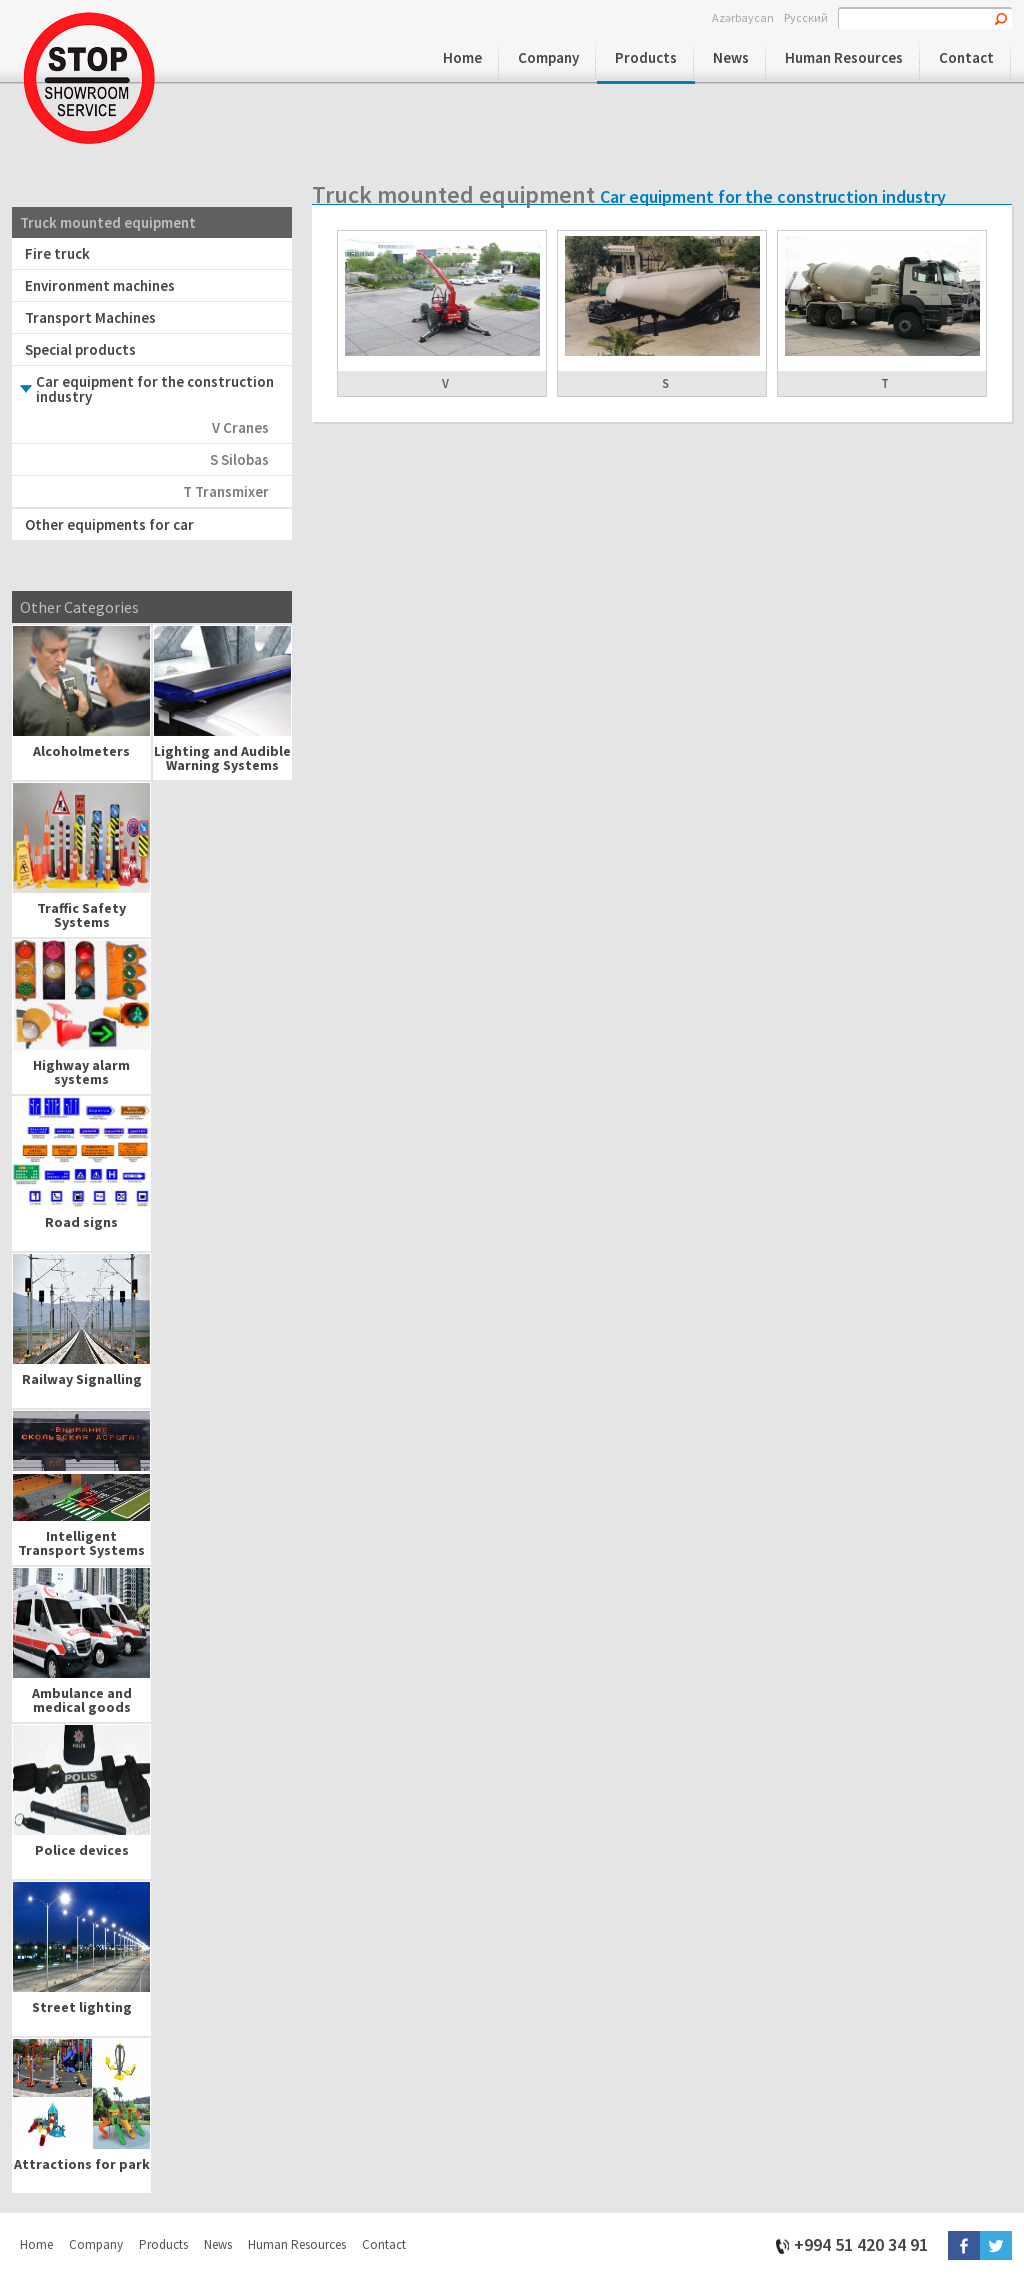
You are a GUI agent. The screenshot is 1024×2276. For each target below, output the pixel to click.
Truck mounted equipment (108, 222)
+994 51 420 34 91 (861, 2243)
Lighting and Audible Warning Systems (222, 758)
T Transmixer (226, 491)
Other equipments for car (109, 524)
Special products (80, 349)
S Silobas (239, 459)
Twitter (996, 2245)
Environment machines (100, 285)
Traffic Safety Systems (81, 915)
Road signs (81, 1222)
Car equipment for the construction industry (155, 389)
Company (548, 57)
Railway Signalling (82, 1379)
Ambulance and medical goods (82, 1700)
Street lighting (82, 2007)
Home (462, 57)
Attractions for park (82, 2164)
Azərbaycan (743, 17)
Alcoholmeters (81, 751)
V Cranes (240, 427)
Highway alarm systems (81, 1072)
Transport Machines (90, 317)
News (731, 57)
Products (646, 57)
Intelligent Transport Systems (81, 1543)
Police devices (82, 1850)
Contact (966, 57)
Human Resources (844, 57)
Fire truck (57, 253)
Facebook (964, 2245)
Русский (806, 17)
